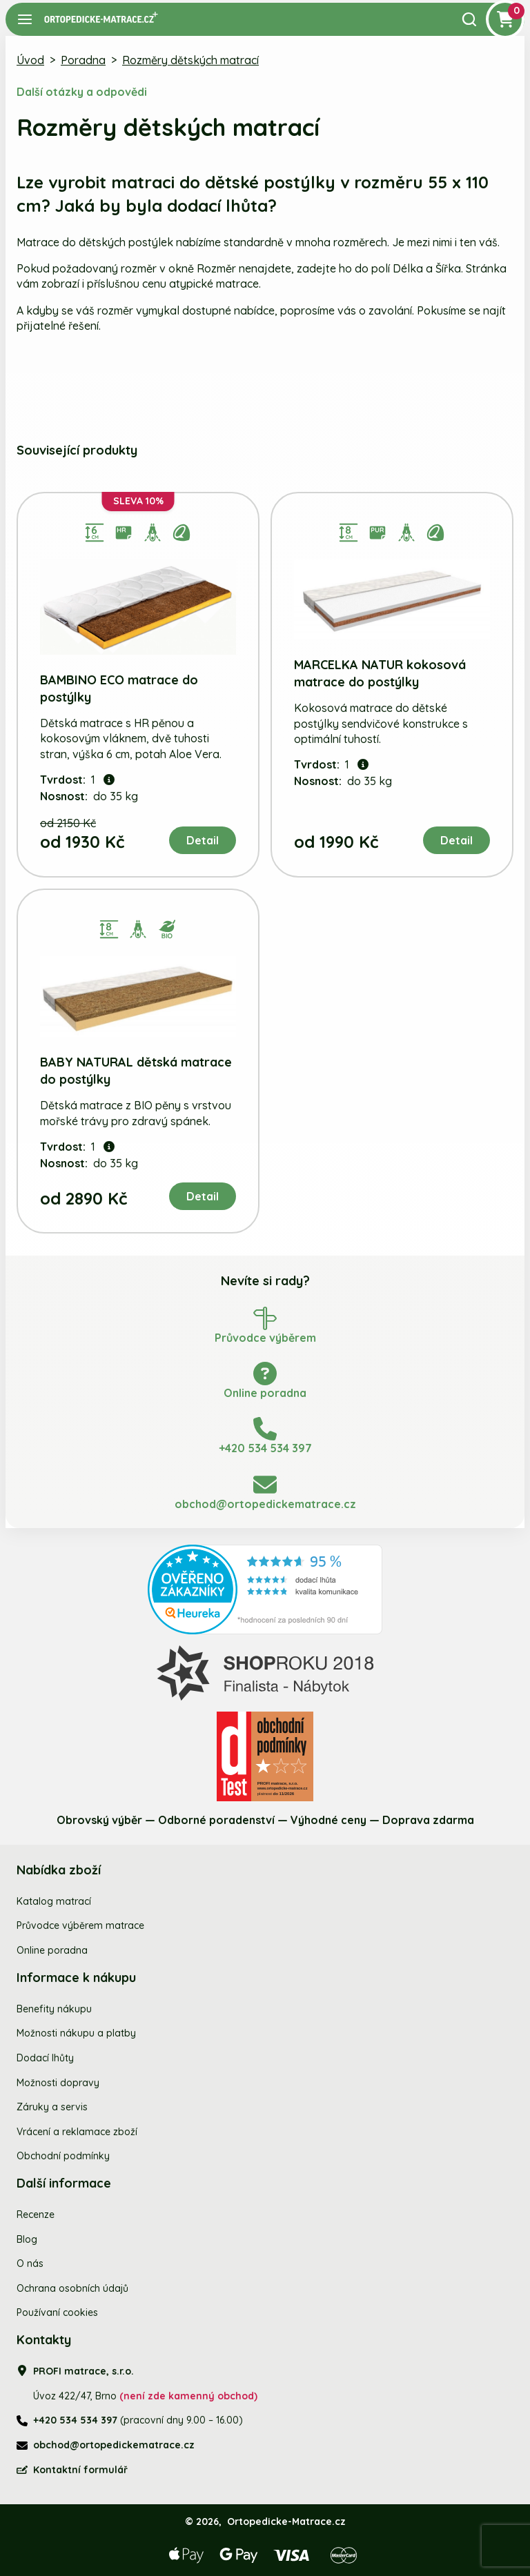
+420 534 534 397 (75, 2420)
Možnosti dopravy (58, 2083)
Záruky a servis (52, 2107)
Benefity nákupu (54, 2009)
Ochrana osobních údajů (72, 2288)
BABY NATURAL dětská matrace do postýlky (136, 1070)
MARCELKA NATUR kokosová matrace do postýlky (380, 673)
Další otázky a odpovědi (82, 92)
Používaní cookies (57, 2312)
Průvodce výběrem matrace (80, 1925)
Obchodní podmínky (63, 2156)
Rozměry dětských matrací (190, 60)
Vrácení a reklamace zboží (77, 2132)
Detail (202, 840)
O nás (30, 2263)
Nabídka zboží (59, 1870)
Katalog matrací (54, 1901)
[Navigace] (25, 19)
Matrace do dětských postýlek (95, 242)
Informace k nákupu (76, 1977)
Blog (27, 2239)
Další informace (64, 2183)
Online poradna (52, 1950)
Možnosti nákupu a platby (76, 2033)
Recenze (36, 2214)
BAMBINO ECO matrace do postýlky (119, 688)
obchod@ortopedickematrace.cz (114, 2445)
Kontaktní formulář (80, 2470)
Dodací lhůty (45, 2058)
